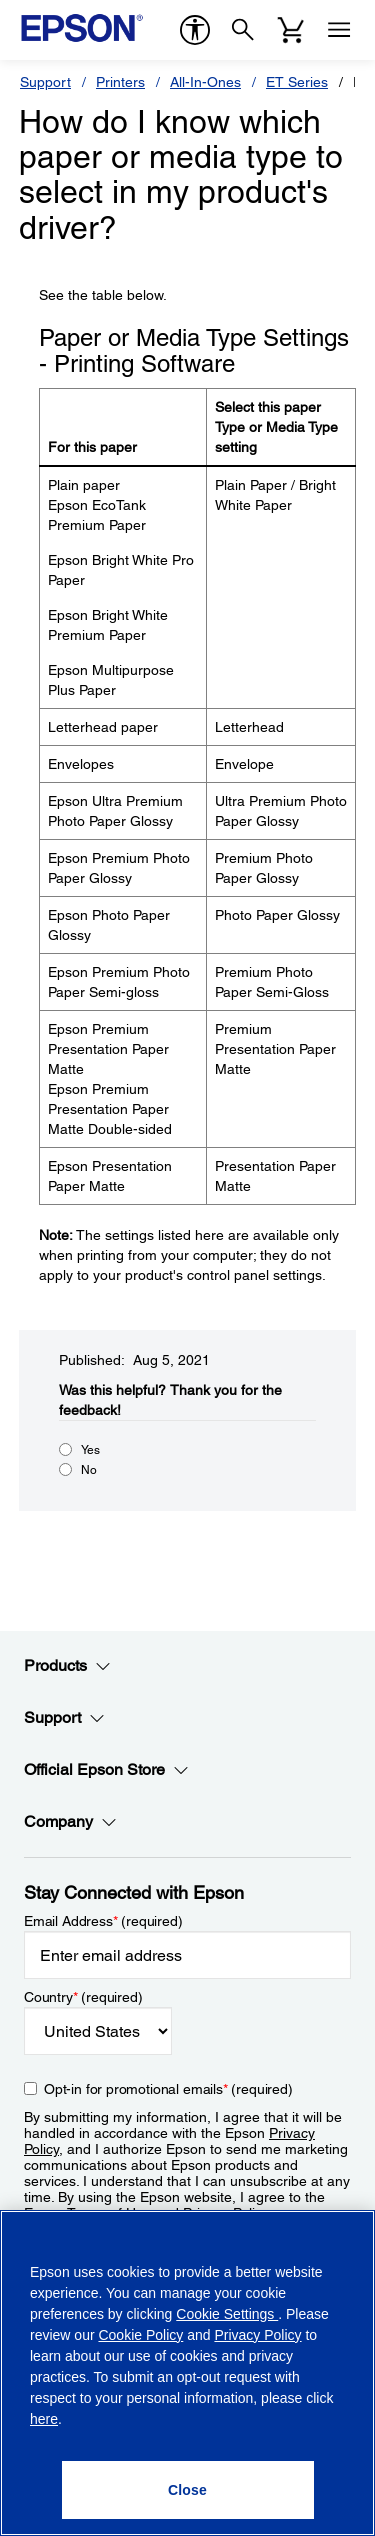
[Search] (243, 30)
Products (67, 1666)
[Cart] (291, 30)
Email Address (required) (103, 1921)
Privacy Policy (257, 2335)
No (89, 1470)
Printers (120, 82)
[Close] (188, 2490)
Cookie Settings (227, 2314)
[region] (187, 2373)
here (44, 2419)
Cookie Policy (140, 2335)
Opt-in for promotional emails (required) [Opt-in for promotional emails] (168, 2089)
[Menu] (339, 30)
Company (70, 1822)
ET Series (297, 82)
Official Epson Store (106, 1770)
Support (45, 82)
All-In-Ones (205, 82)
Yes (90, 1450)
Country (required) (83, 1997)
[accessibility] (195, 30)
